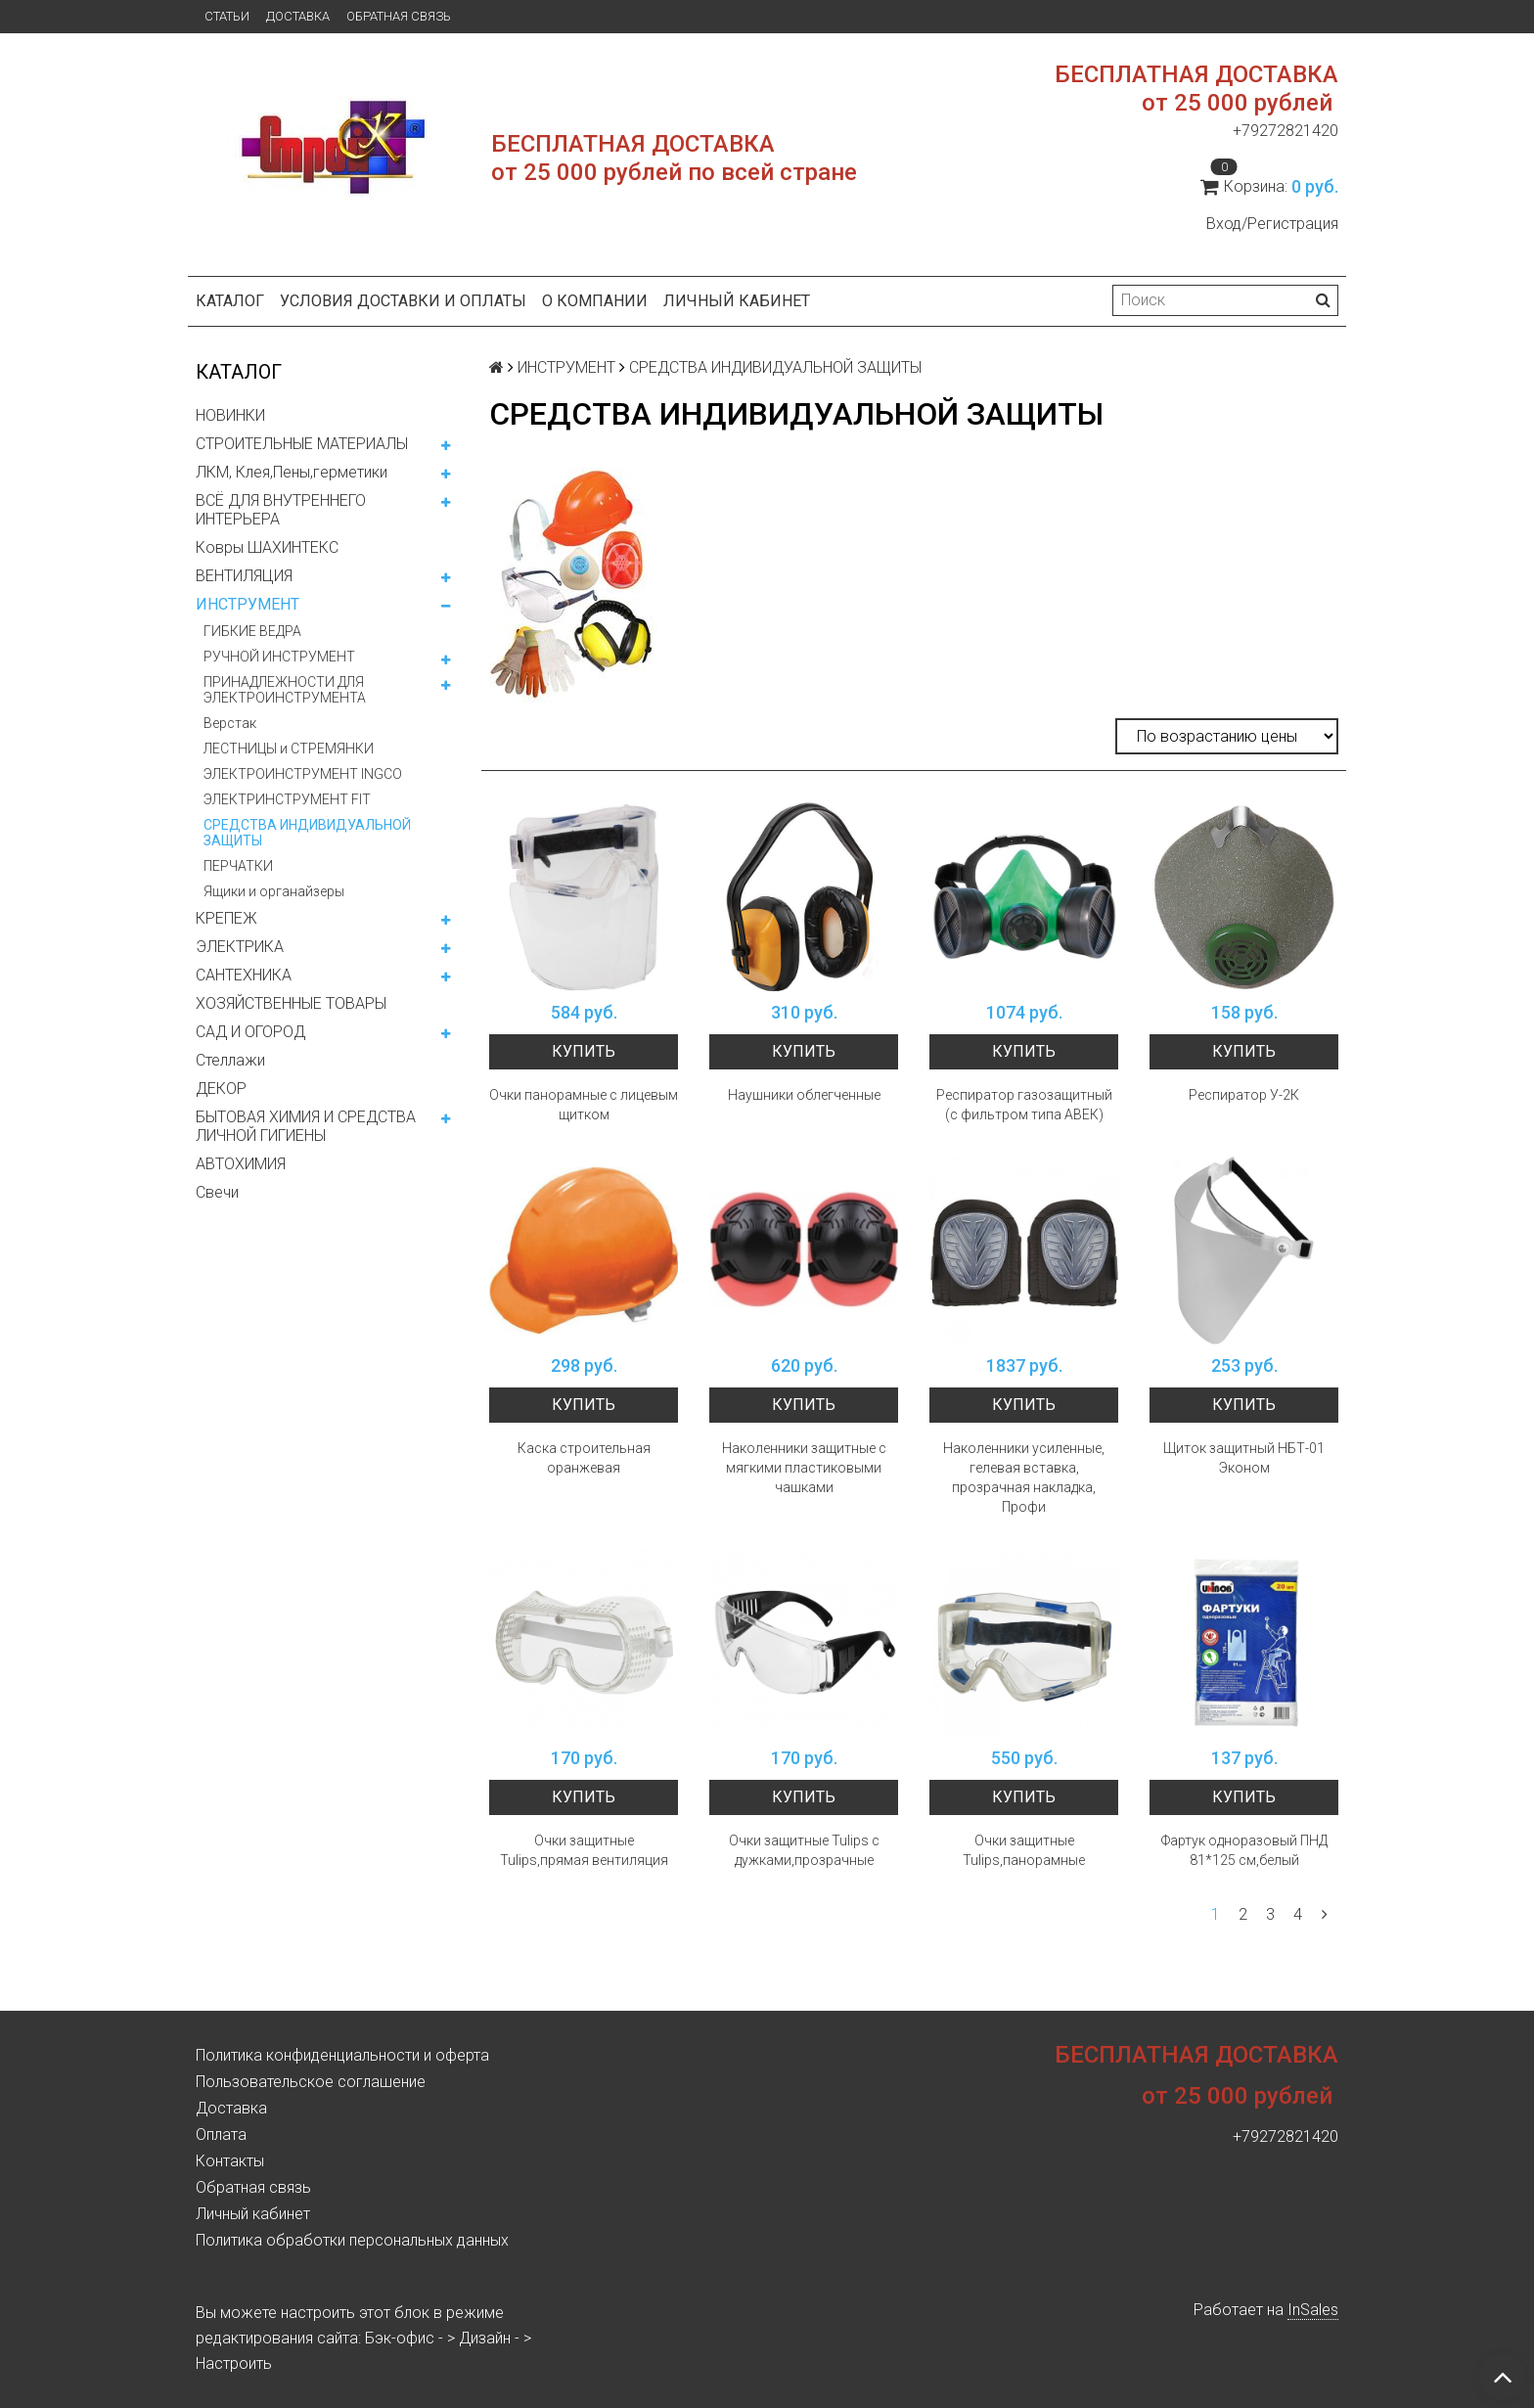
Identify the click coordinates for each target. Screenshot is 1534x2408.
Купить (583, 1051)
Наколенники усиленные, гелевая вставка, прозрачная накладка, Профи (1024, 1477)
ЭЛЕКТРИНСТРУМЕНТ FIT (287, 799)
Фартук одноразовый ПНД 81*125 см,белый (1244, 1850)
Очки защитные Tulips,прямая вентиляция (584, 1850)
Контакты (230, 2161)
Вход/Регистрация (1272, 223)
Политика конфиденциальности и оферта (342, 2055)
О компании (595, 301)
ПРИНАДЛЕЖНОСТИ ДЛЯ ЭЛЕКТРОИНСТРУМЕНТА (284, 689)
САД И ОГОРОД (250, 1031)
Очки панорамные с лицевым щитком (583, 1104)
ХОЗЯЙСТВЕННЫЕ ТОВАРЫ (291, 1003)
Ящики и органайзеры (273, 891)
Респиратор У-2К (1244, 1095)
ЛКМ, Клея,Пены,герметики (291, 472)
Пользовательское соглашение (311, 2081)
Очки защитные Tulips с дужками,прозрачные (804, 1850)
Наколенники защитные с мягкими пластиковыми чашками (804, 1467)
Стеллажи (230, 1060)
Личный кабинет (736, 301)
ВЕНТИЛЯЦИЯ (244, 576)
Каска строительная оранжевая (584, 1458)
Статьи (226, 16)
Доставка (298, 16)
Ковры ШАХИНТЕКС (267, 547)
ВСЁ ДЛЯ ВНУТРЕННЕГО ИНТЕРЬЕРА (281, 509)
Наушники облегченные (804, 1095)
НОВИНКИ (230, 415)
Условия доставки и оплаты (403, 301)
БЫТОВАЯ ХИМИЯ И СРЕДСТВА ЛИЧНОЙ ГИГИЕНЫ (306, 1126)
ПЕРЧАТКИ (238, 866)
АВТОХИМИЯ (241, 1164)
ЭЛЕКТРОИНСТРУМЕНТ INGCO (302, 774)
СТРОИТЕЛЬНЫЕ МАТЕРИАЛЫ (302, 443)
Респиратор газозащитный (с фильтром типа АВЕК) (1024, 1104)
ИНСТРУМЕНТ (247, 604)
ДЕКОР (221, 1088)
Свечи (217, 1192)
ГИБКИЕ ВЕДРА (252, 631)
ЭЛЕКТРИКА (240, 946)
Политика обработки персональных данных (352, 2240)
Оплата (221, 2134)
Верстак (229, 723)
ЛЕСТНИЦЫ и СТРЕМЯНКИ (288, 748)
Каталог (230, 301)
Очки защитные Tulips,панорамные (1024, 1850)
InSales (1312, 2309)
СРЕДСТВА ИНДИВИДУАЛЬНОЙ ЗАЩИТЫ (307, 832)
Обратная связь (398, 16)
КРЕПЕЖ (226, 918)
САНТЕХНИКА (244, 975)
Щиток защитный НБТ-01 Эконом (1244, 1458)
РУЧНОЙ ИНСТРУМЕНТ (279, 656)
